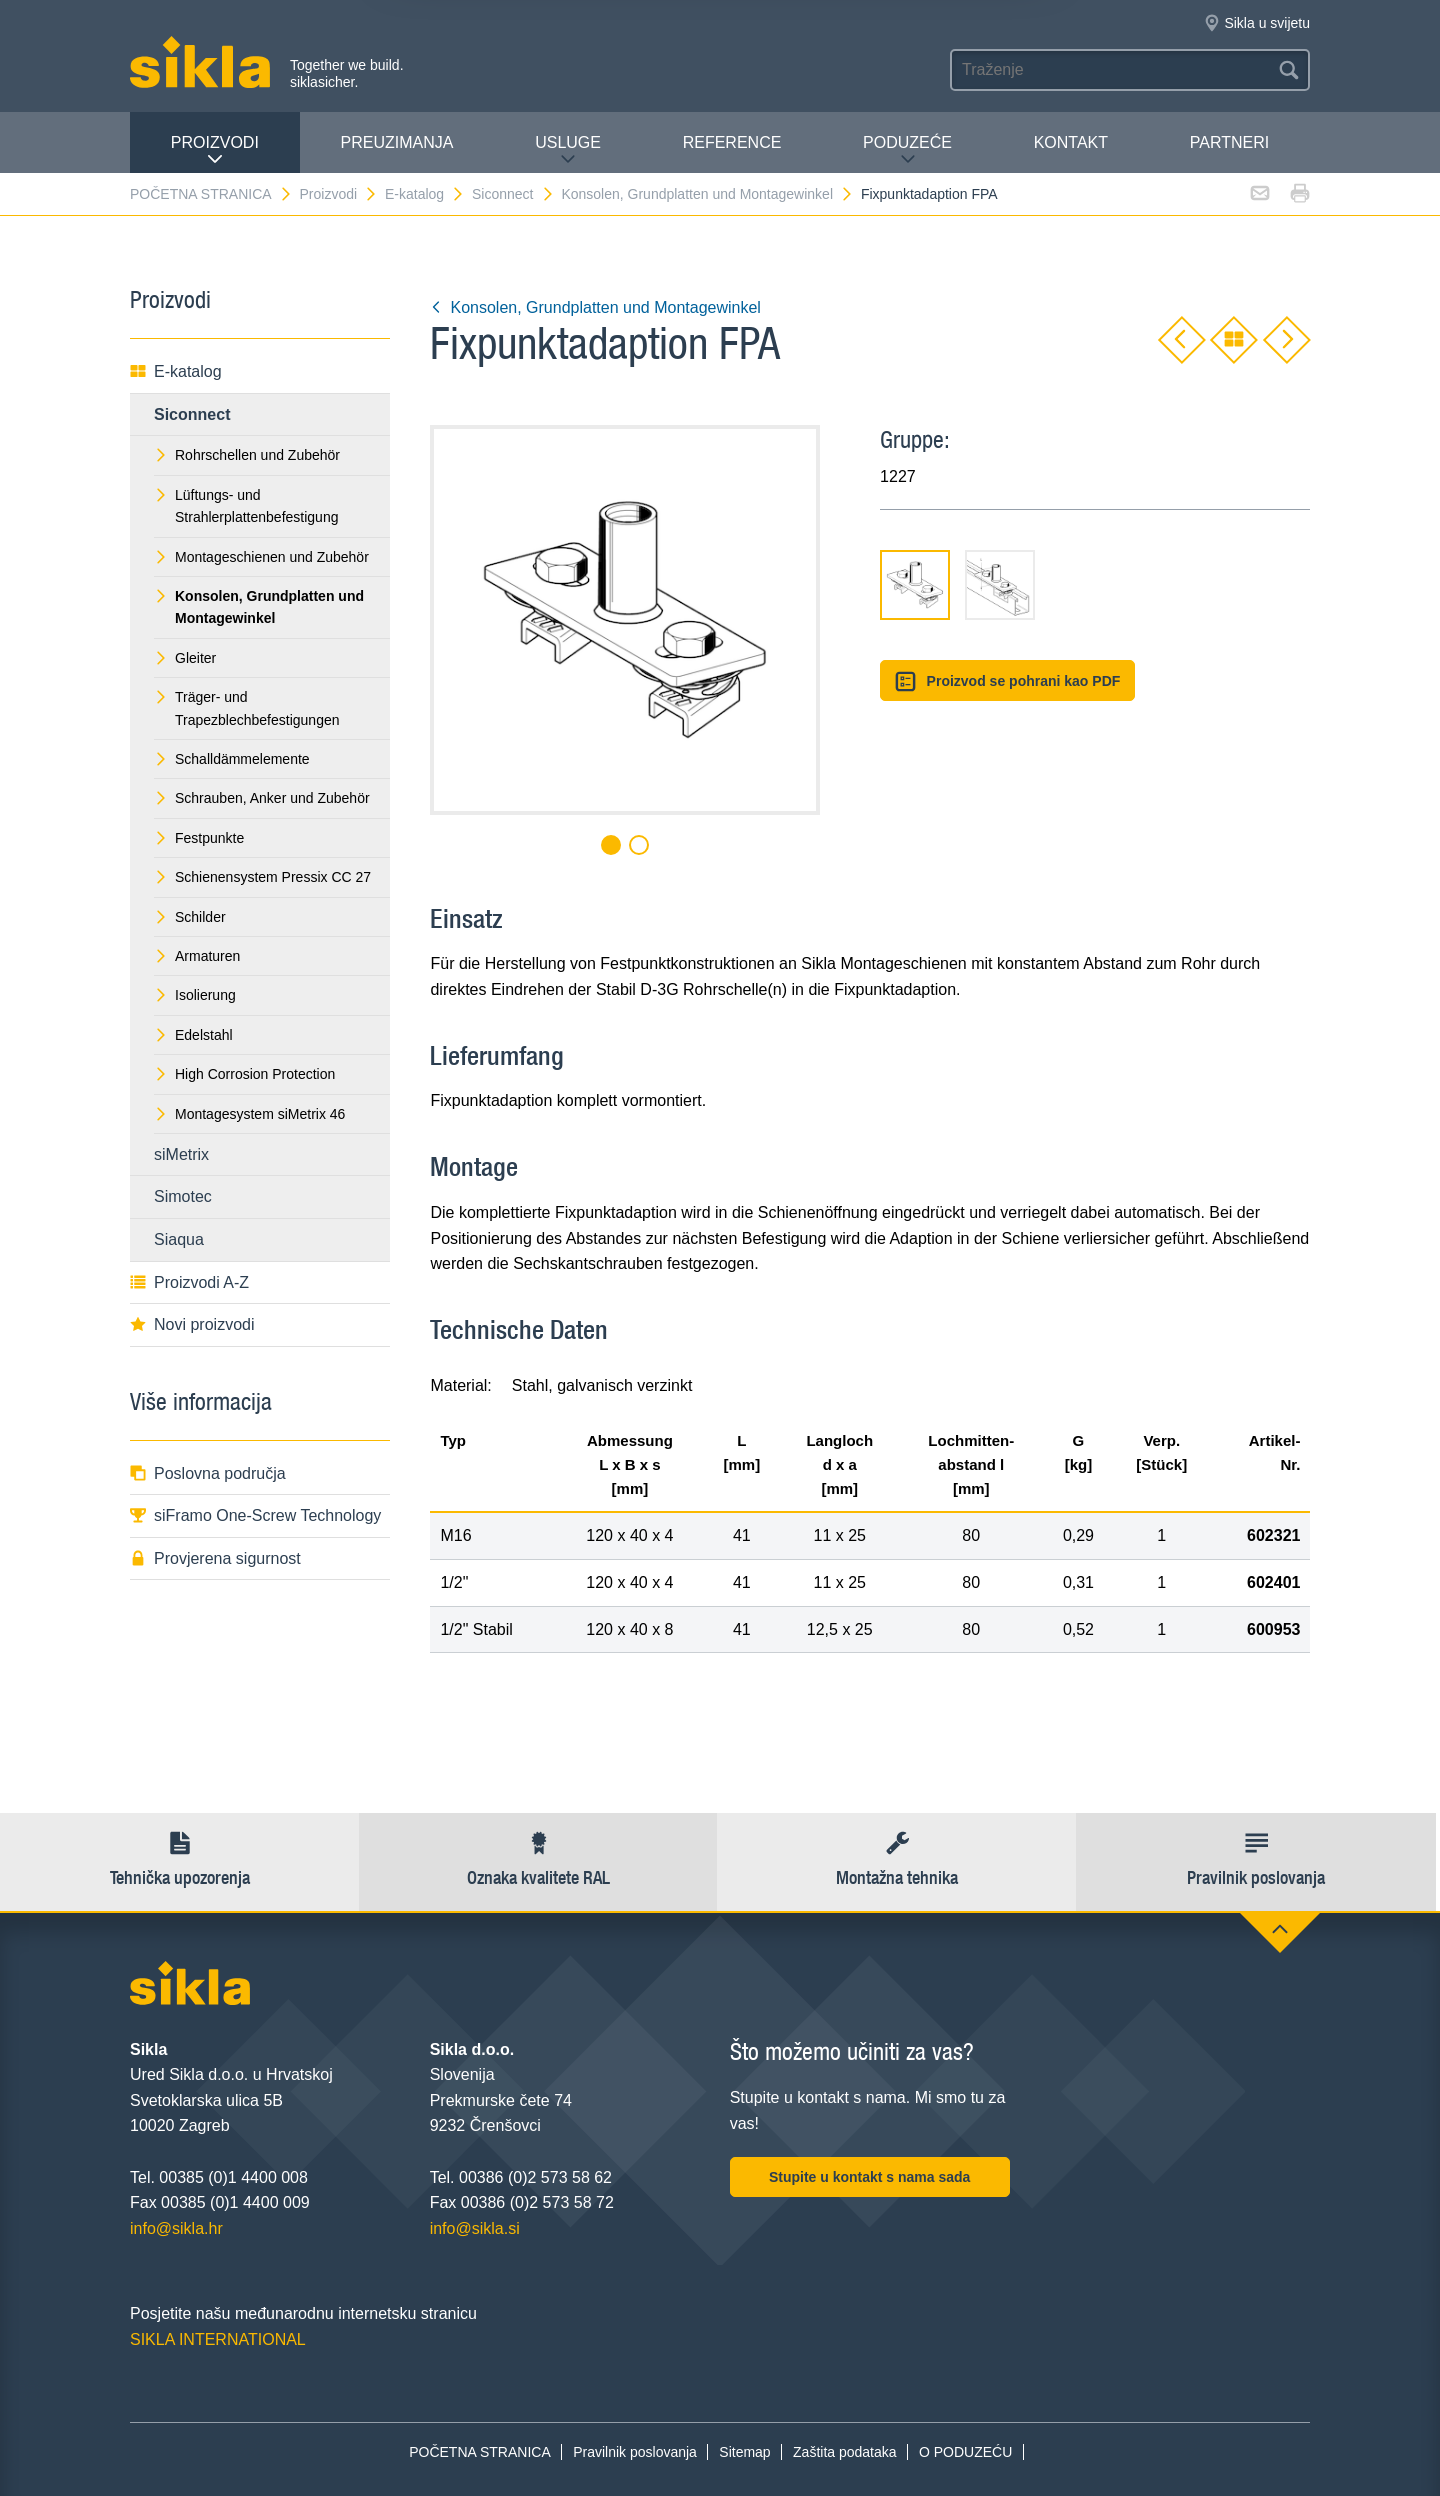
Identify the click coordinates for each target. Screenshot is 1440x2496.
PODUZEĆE (907, 150)
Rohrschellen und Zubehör (247, 455)
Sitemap (744, 2452)
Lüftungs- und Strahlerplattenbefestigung (246, 506)
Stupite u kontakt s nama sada (870, 2177)
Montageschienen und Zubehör (261, 557)
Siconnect (513, 194)
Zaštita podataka (845, 2452)
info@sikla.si (475, 2228)
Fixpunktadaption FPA (929, 194)
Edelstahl (193, 1035)
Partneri (1229, 142)
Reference (732, 142)
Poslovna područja (208, 1473)
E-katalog (425, 194)
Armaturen (197, 956)
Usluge (568, 150)
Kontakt (1071, 142)
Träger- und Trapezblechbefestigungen (247, 708)
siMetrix (181, 1154)
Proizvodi (215, 150)
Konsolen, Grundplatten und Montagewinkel (707, 194)
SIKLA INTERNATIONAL (218, 2339)
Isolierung (195, 995)
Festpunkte (199, 838)
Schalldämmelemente (232, 759)
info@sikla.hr (176, 2228)
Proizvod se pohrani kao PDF (1007, 681)
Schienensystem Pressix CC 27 (262, 877)
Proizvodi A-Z (189, 1282)
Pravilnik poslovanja (635, 2452)
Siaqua (179, 1239)
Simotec (183, 1196)
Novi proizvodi (192, 1324)
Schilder (190, 917)
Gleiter (185, 658)
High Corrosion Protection (244, 1074)
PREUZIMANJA (397, 142)
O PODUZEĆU (965, 2452)
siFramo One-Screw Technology (255, 1515)
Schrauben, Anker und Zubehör (262, 798)
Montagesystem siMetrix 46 (249, 1114)
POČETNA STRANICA (211, 194)
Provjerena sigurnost (215, 1558)
